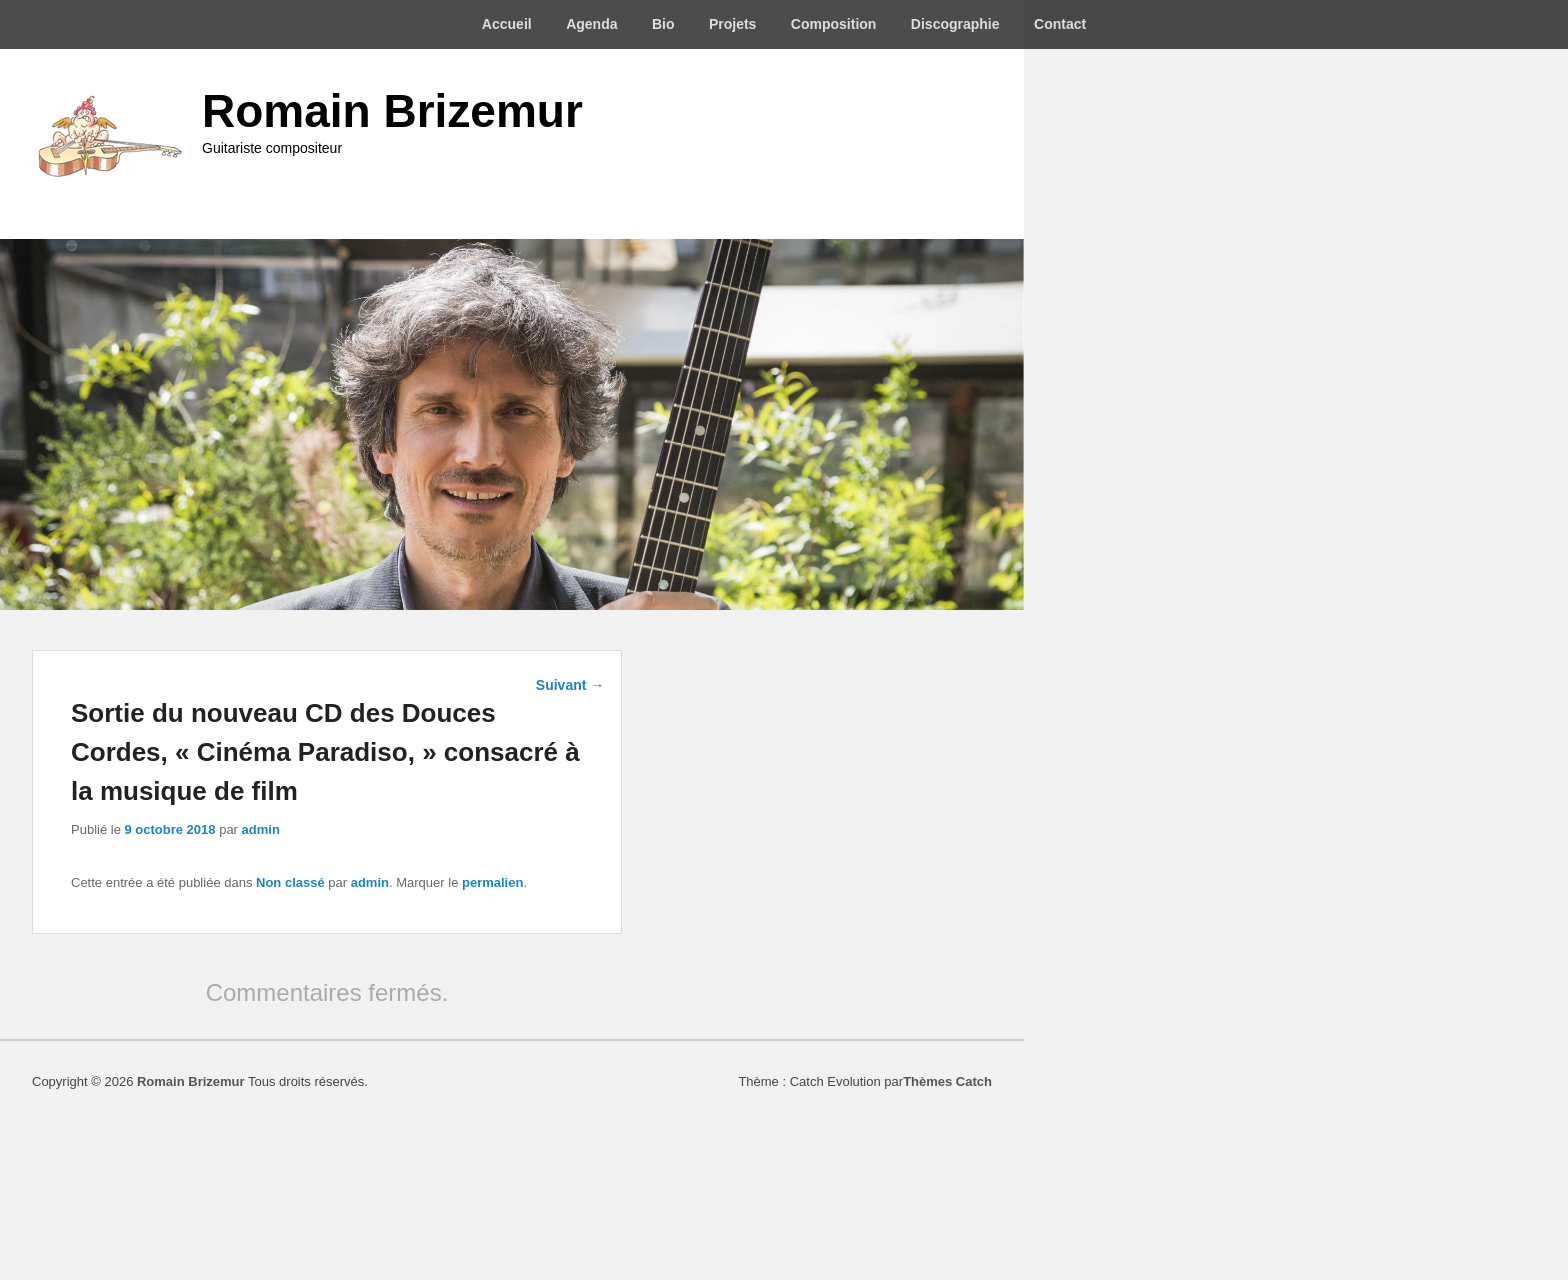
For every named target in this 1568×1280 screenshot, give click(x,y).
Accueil (507, 24)
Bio (663, 24)
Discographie (955, 24)
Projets (732, 24)
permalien (492, 882)
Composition (834, 24)
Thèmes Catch (947, 1081)
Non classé (290, 882)
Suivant (570, 685)
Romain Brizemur (392, 111)
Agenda (591, 24)
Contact (1060, 24)
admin (261, 829)
